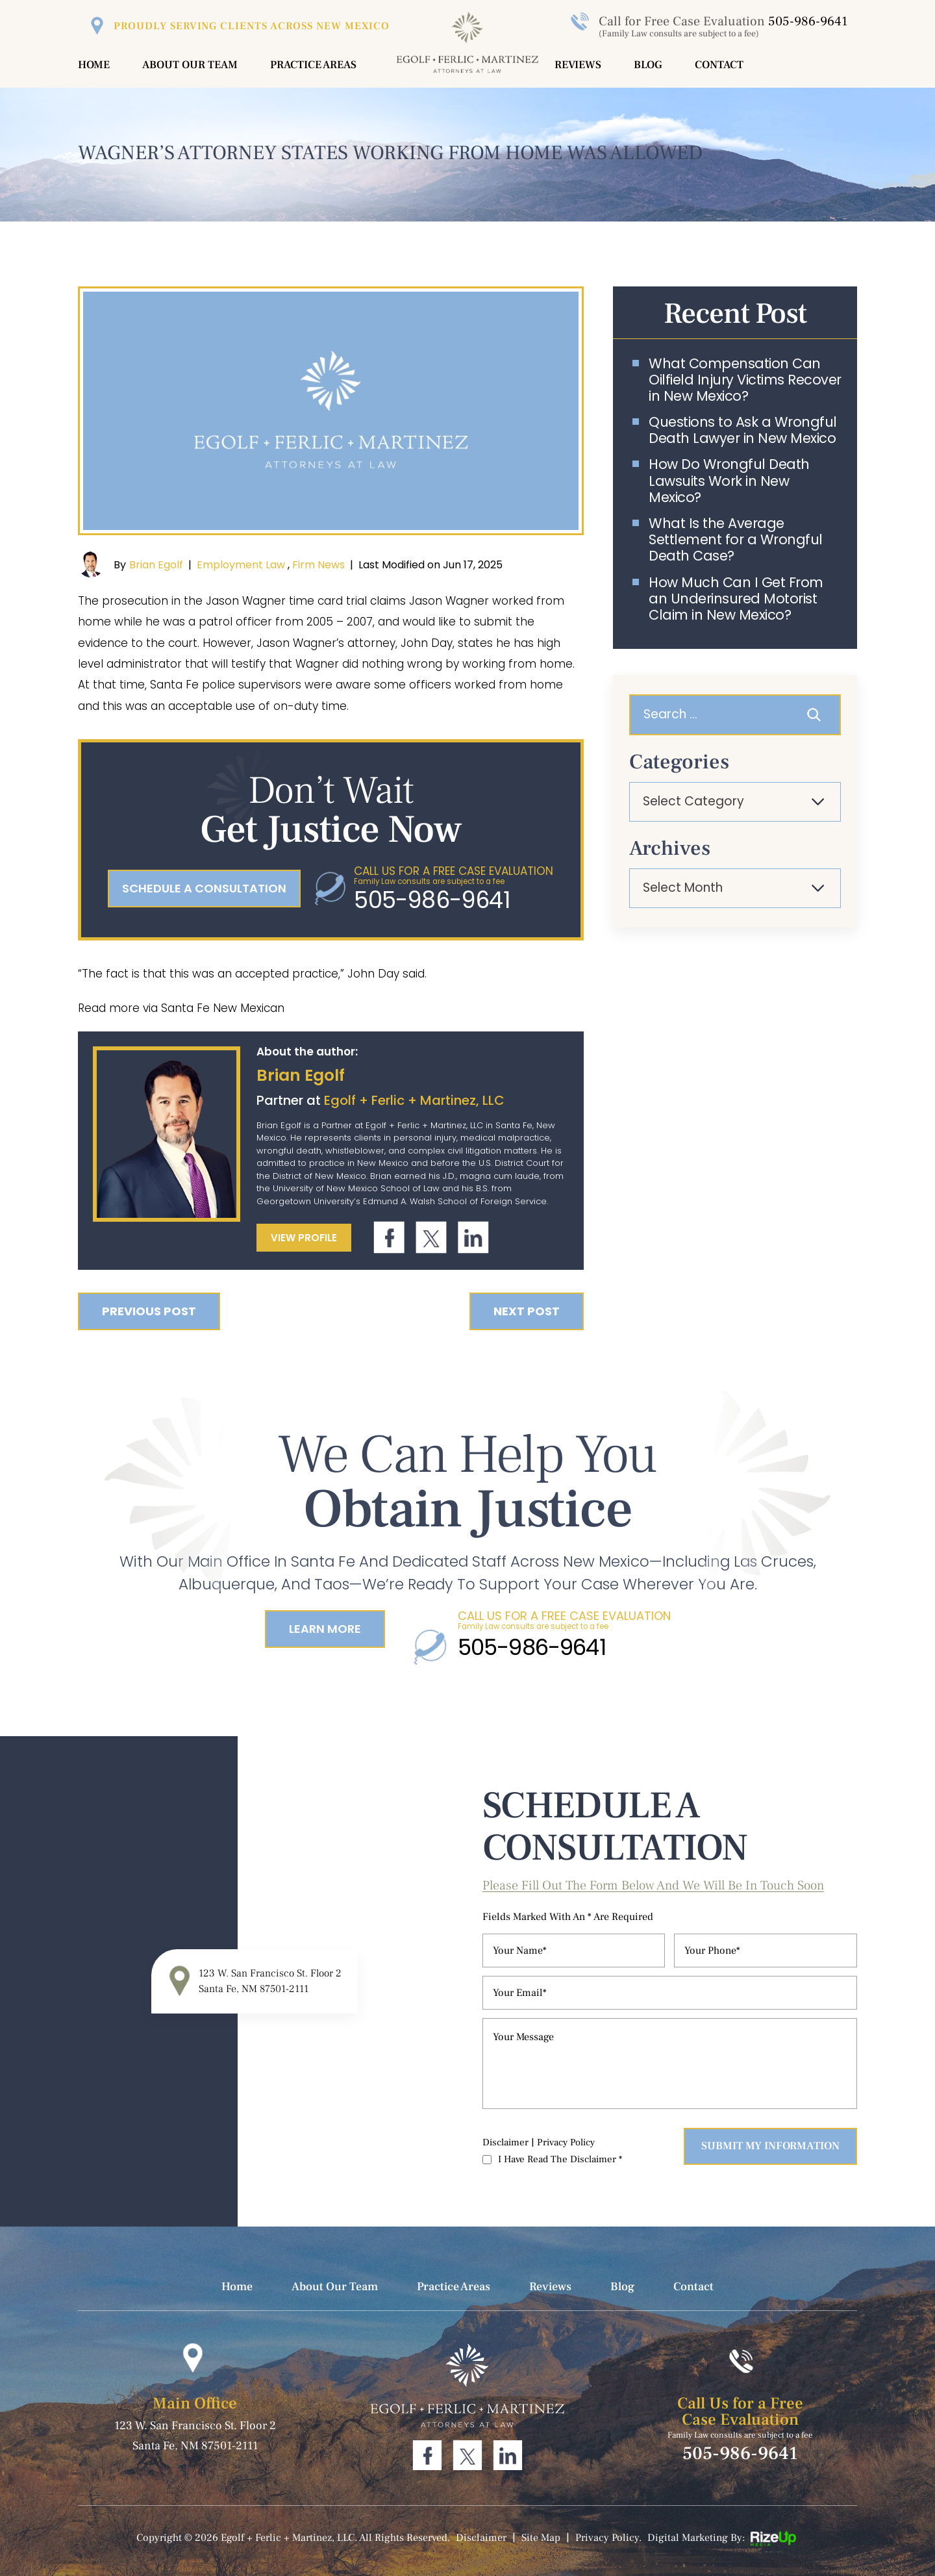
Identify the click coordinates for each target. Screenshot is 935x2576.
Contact (719, 65)
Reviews (578, 65)
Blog (648, 65)
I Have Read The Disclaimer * (560, 2159)
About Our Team (190, 65)
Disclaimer (505, 2142)
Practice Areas (313, 65)
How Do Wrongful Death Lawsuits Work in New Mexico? (729, 480)
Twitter (431, 1238)
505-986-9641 (807, 21)
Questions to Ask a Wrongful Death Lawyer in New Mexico (743, 430)
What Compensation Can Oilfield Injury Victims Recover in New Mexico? (745, 380)
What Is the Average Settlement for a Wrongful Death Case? (736, 539)
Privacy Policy (566, 2142)
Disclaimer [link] (481, 2537)
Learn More (325, 1629)
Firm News (318, 564)
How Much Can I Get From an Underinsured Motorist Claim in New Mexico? (736, 599)
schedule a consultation (204, 888)
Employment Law (241, 564)
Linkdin (473, 1238)
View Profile (304, 1237)
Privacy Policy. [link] (608, 2537)
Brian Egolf (156, 564)
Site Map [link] (540, 2537)
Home (94, 65)
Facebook (389, 1238)
